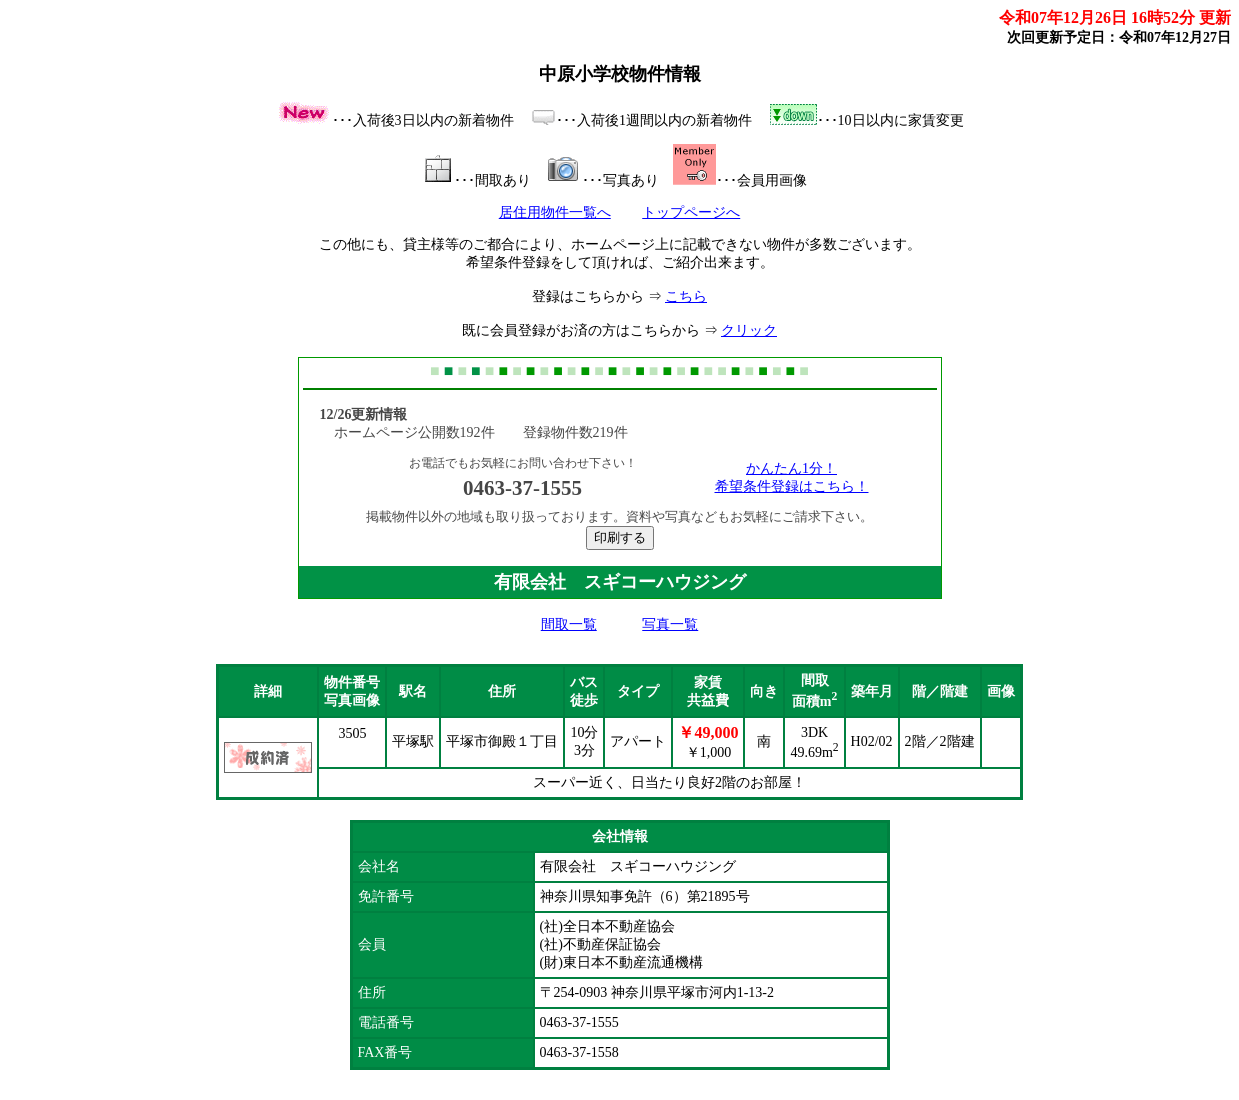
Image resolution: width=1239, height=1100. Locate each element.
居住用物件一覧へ (555, 212)
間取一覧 (569, 624)
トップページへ (691, 212)
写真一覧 (670, 624)
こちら (686, 296)
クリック (749, 330)
